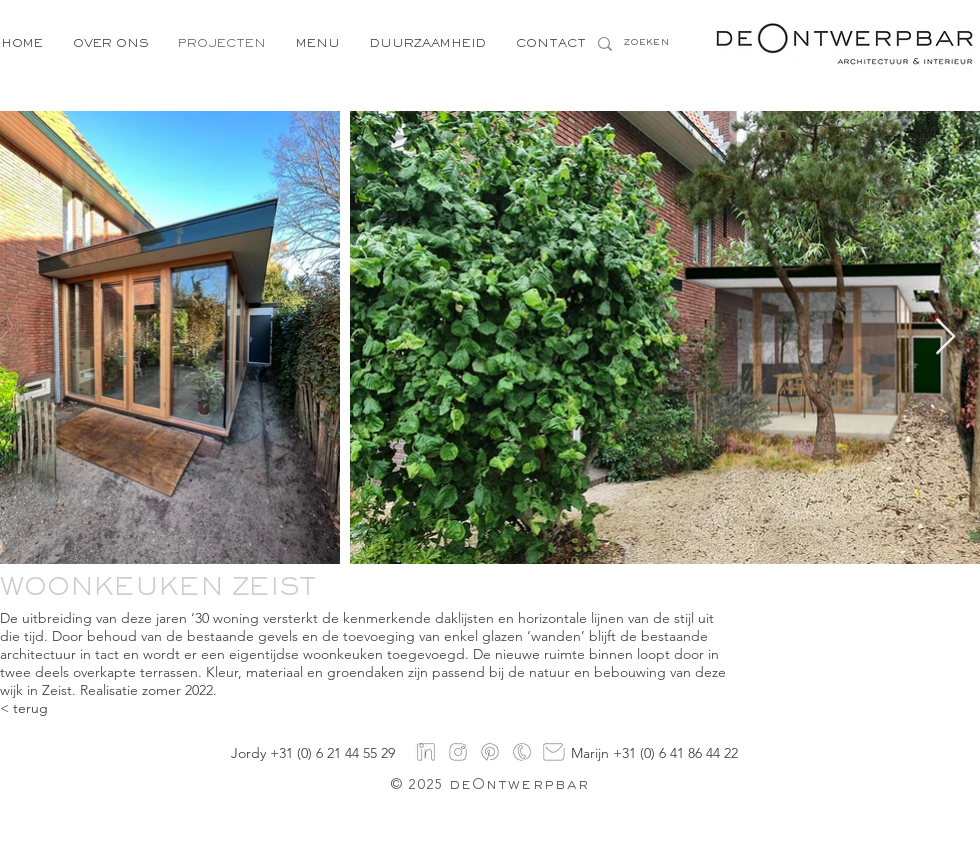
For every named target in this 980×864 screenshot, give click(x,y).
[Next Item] (945, 337)
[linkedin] (426, 752)
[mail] (554, 752)
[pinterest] (490, 752)
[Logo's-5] (522, 752)
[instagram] (458, 752)
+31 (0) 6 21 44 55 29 (332, 753)
